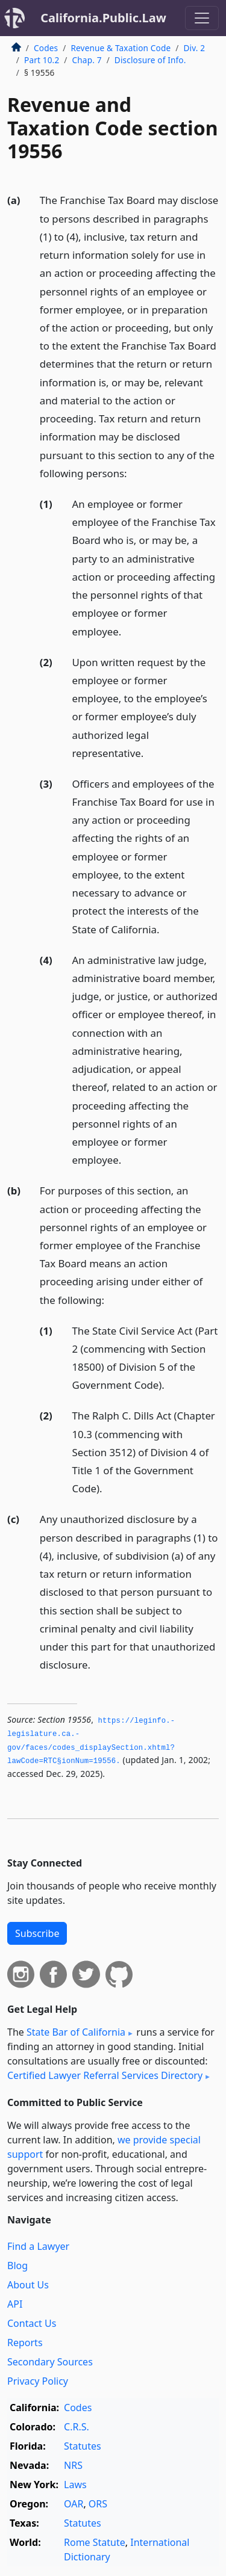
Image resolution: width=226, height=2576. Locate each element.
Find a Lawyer (38, 2246)
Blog (17, 2265)
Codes (46, 48)
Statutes (82, 2446)
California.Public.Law (103, 18)
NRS (73, 2465)
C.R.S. (76, 2426)
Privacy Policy (37, 2381)
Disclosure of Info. (150, 60)
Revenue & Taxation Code (121, 48)
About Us (28, 2284)
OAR (73, 2503)
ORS (98, 2503)
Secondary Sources (50, 2361)
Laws (75, 2484)
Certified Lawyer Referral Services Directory (104, 2075)
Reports (25, 2342)
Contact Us (31, 2323)
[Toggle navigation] (202, 18)
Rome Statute (94, 2542)
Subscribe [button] (37, 1933)
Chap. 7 (87, 60)
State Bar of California (76, 2032)
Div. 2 (195, 48)
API (14, 2304)
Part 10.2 (41, 60)
